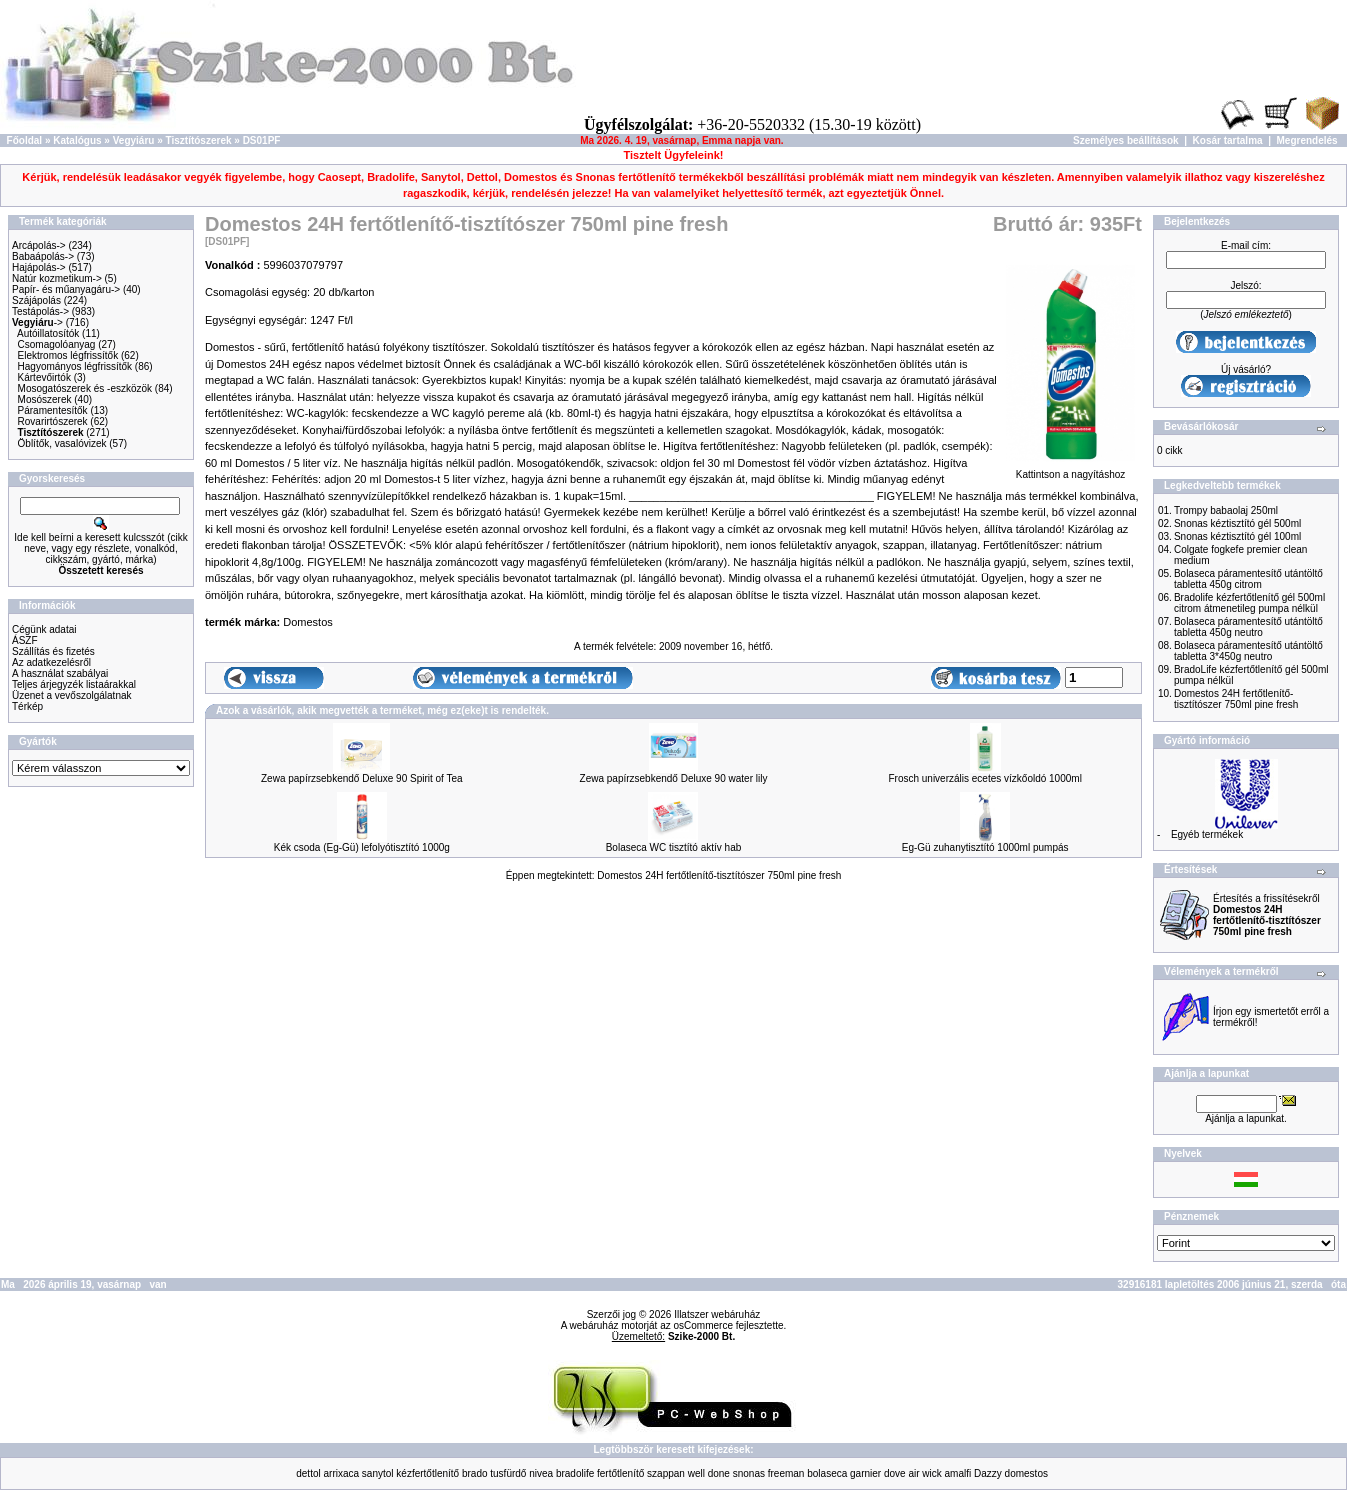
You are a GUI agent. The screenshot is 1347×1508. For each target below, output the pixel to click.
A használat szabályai (60, 673)
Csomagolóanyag (57, 344)
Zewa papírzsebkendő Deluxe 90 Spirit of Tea (362, 778)
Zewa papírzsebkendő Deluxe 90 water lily (674, 778)
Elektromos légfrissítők (68, 355)
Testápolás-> (40, 311)
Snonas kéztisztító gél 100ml (1237, 536)
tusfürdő (508, 1473)
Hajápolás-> (39, 267)
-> (37, 322)
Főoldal (25, 140)
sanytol (378, 1473)
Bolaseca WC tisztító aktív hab (674, 847)
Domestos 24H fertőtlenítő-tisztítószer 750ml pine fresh (719, 875)
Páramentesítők (53, 410)
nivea (541, 1473)
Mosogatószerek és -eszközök (85, 388)
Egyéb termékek (1207, 834)
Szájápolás (36, 300)
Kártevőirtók (44, 377)
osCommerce (703, 1325)
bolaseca (827, 1473)
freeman (786, 1473)
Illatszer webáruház (717, 1314)
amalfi (958, 1473)
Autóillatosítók (48, 333)
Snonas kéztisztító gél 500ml (1237, 523)
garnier (865, 1473)
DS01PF (262, 140)
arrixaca (342, 1473)
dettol (308, 1473)
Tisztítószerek (199, 140)
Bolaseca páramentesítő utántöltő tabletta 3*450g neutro (1248, 651)
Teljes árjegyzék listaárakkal (74, 684)
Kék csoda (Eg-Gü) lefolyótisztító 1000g (362, 847)
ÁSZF (25, 640)
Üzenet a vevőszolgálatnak (72, 695)
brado (475, 1473)
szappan (666, 1473)
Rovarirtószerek (53, 421)
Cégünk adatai (44, 629)
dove (895, 1473)
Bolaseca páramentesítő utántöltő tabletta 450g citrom (1248, 579)
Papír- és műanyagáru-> (66, 289)
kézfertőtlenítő (427, 1473)
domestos (1026, 1473)
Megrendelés (1307, 140)
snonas (749, 1473)
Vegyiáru (134, 140)
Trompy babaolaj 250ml (1226, 510)
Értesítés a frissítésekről (1267, 915)
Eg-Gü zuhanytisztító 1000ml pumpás (985, 847)
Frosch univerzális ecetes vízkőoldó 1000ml (984, 778)
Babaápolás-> (43, 256)
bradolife (575, 1473)
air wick (924, 1473)
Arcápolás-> (39, 245)
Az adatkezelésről (51, 662)
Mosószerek (45, 399)
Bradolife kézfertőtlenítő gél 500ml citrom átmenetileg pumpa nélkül (1249, 603)
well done (709, 1473)
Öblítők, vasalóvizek (62, 443)
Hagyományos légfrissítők (75, 366)
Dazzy (988, 1473)
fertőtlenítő (620, 1473)
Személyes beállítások (1126, 140)
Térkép (27, 706)
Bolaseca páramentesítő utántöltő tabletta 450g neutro (1248, 627)
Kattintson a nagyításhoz (1070, 470)
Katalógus (77, 140)
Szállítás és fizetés (53, 651)
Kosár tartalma (1228, 140)
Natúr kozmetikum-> (57, 278)
